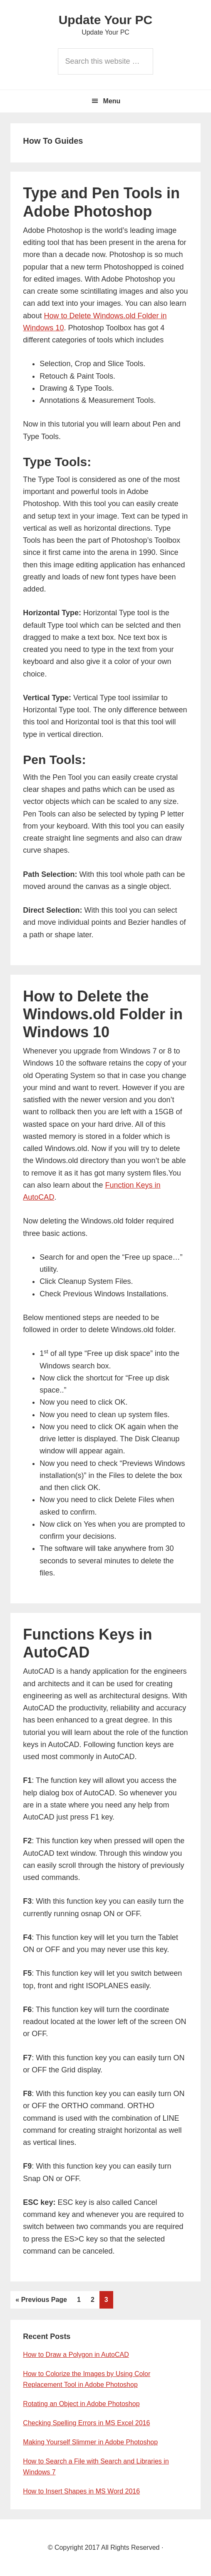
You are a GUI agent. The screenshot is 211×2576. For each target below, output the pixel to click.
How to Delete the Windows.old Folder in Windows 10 (103, 1014)
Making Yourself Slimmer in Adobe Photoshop (90, 2442)
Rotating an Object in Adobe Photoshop (81, 2403)
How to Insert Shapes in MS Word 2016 (81, 2491)
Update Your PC (106, 20)
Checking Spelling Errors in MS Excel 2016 (86, 2422)
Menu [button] (112, 101)
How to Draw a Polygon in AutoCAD (76, 2354)
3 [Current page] (108, 2298)
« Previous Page (41, 2299)
